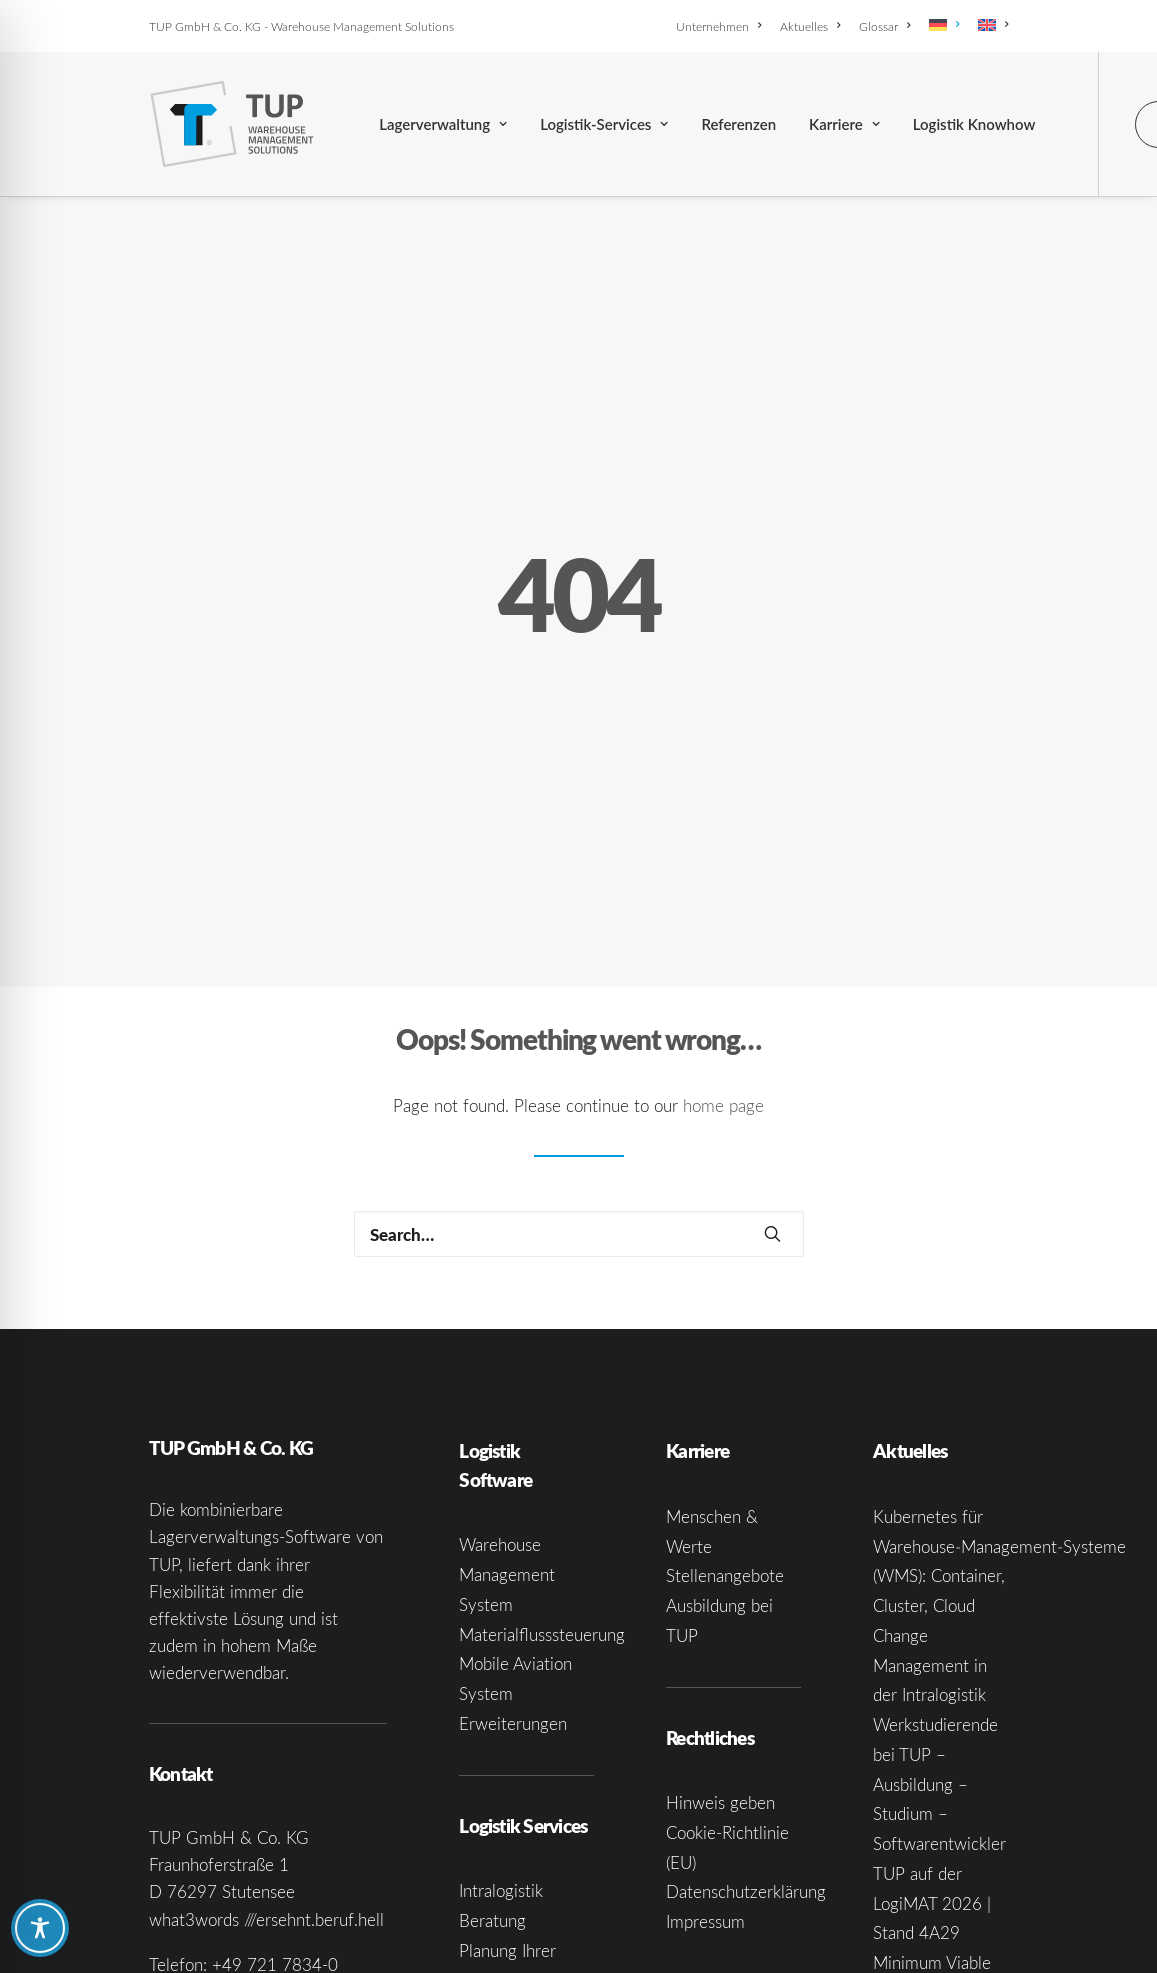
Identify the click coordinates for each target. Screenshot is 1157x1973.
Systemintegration (525, 1891)
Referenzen (738, 124)
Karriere (844, 124)
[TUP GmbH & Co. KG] (232, 124)
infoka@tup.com (263, 1814)
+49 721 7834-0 (275, 1787)
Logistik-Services (604, 124)
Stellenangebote (725, 1398)
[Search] (579, 1057)
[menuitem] (722, 26)
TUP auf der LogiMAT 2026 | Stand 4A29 (932, 1726)
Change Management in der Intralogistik (930, 1488)
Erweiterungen (513, 1546)
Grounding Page (725, 1846)
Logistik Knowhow (974, 124)
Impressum (705, 1744)
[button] (772, 1056)
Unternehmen (718, 26)
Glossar (884, 26)
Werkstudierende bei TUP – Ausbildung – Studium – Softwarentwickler (939, 1607)
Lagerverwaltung (443, 124)
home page (723, 928)
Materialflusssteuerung (542, 1456)
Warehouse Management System (507, 1397)
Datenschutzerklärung (746, 1714)
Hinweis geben (720, 1625)
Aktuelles (810, 26)
